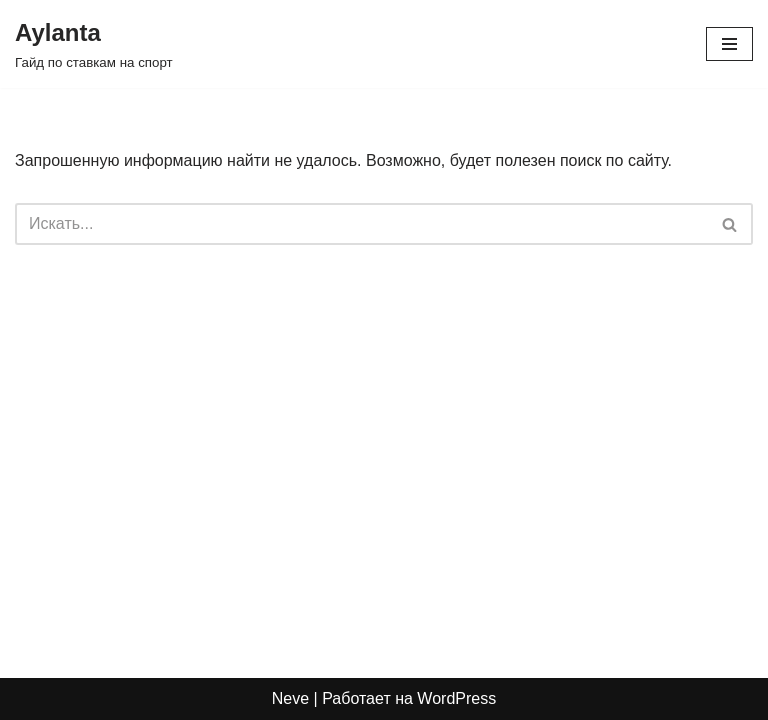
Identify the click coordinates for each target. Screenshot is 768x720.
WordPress (456, 698)
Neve (290, 698)
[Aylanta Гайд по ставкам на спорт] (94, 44)
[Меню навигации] (729, 44)
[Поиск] (361, 224)
